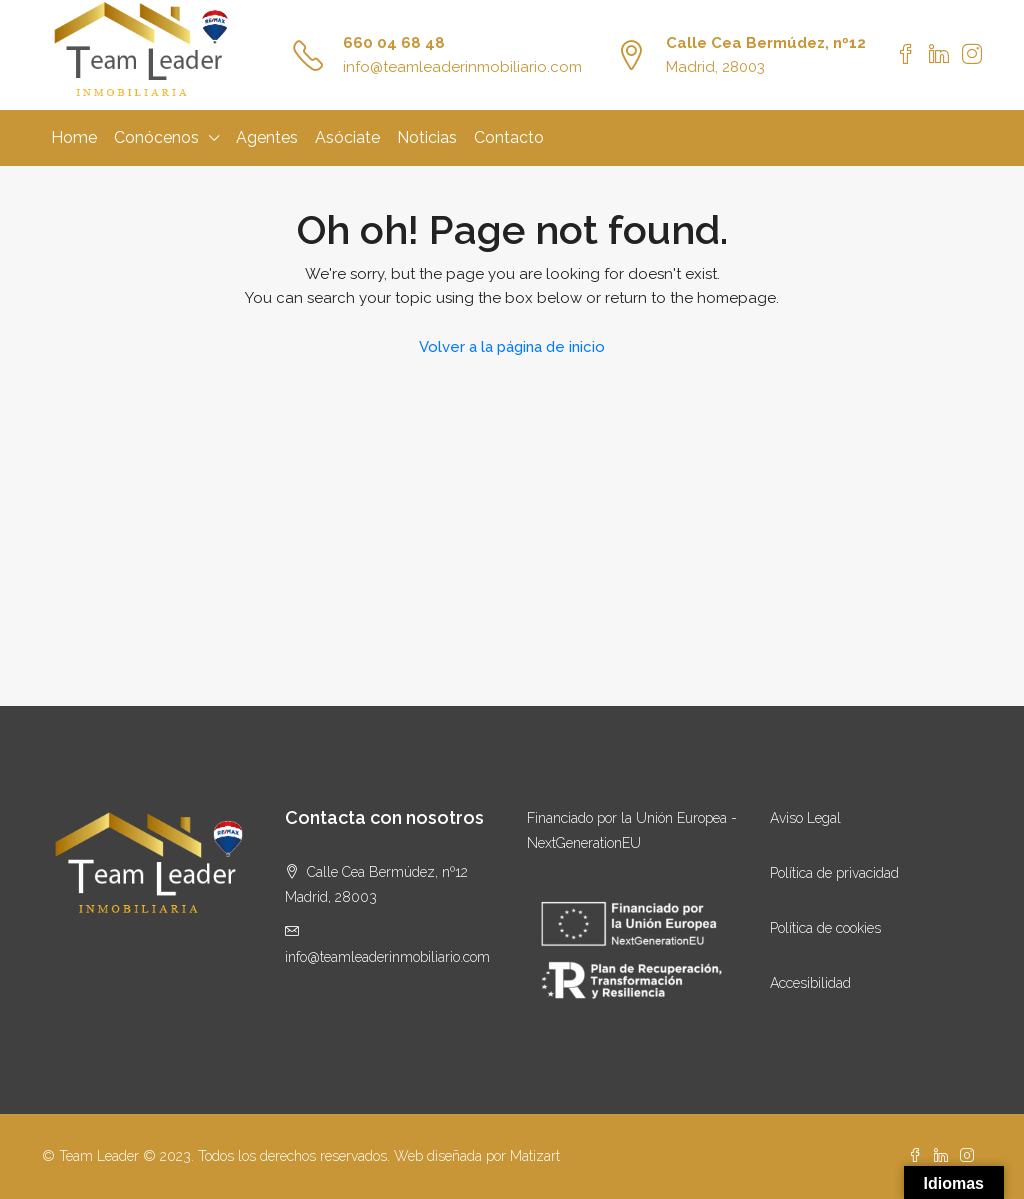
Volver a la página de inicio (512, 347)
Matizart (535, 1156)
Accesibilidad (810, 983)
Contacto (509, 137)
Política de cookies (825, 928)
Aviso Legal (805, 818)
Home (74, 137)
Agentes (267, 137)
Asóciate (347, 137)
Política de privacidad (834, 873)
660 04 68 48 (394, 43)
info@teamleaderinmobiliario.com (462, 67)
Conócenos (156, 137)
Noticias (427, 137)
